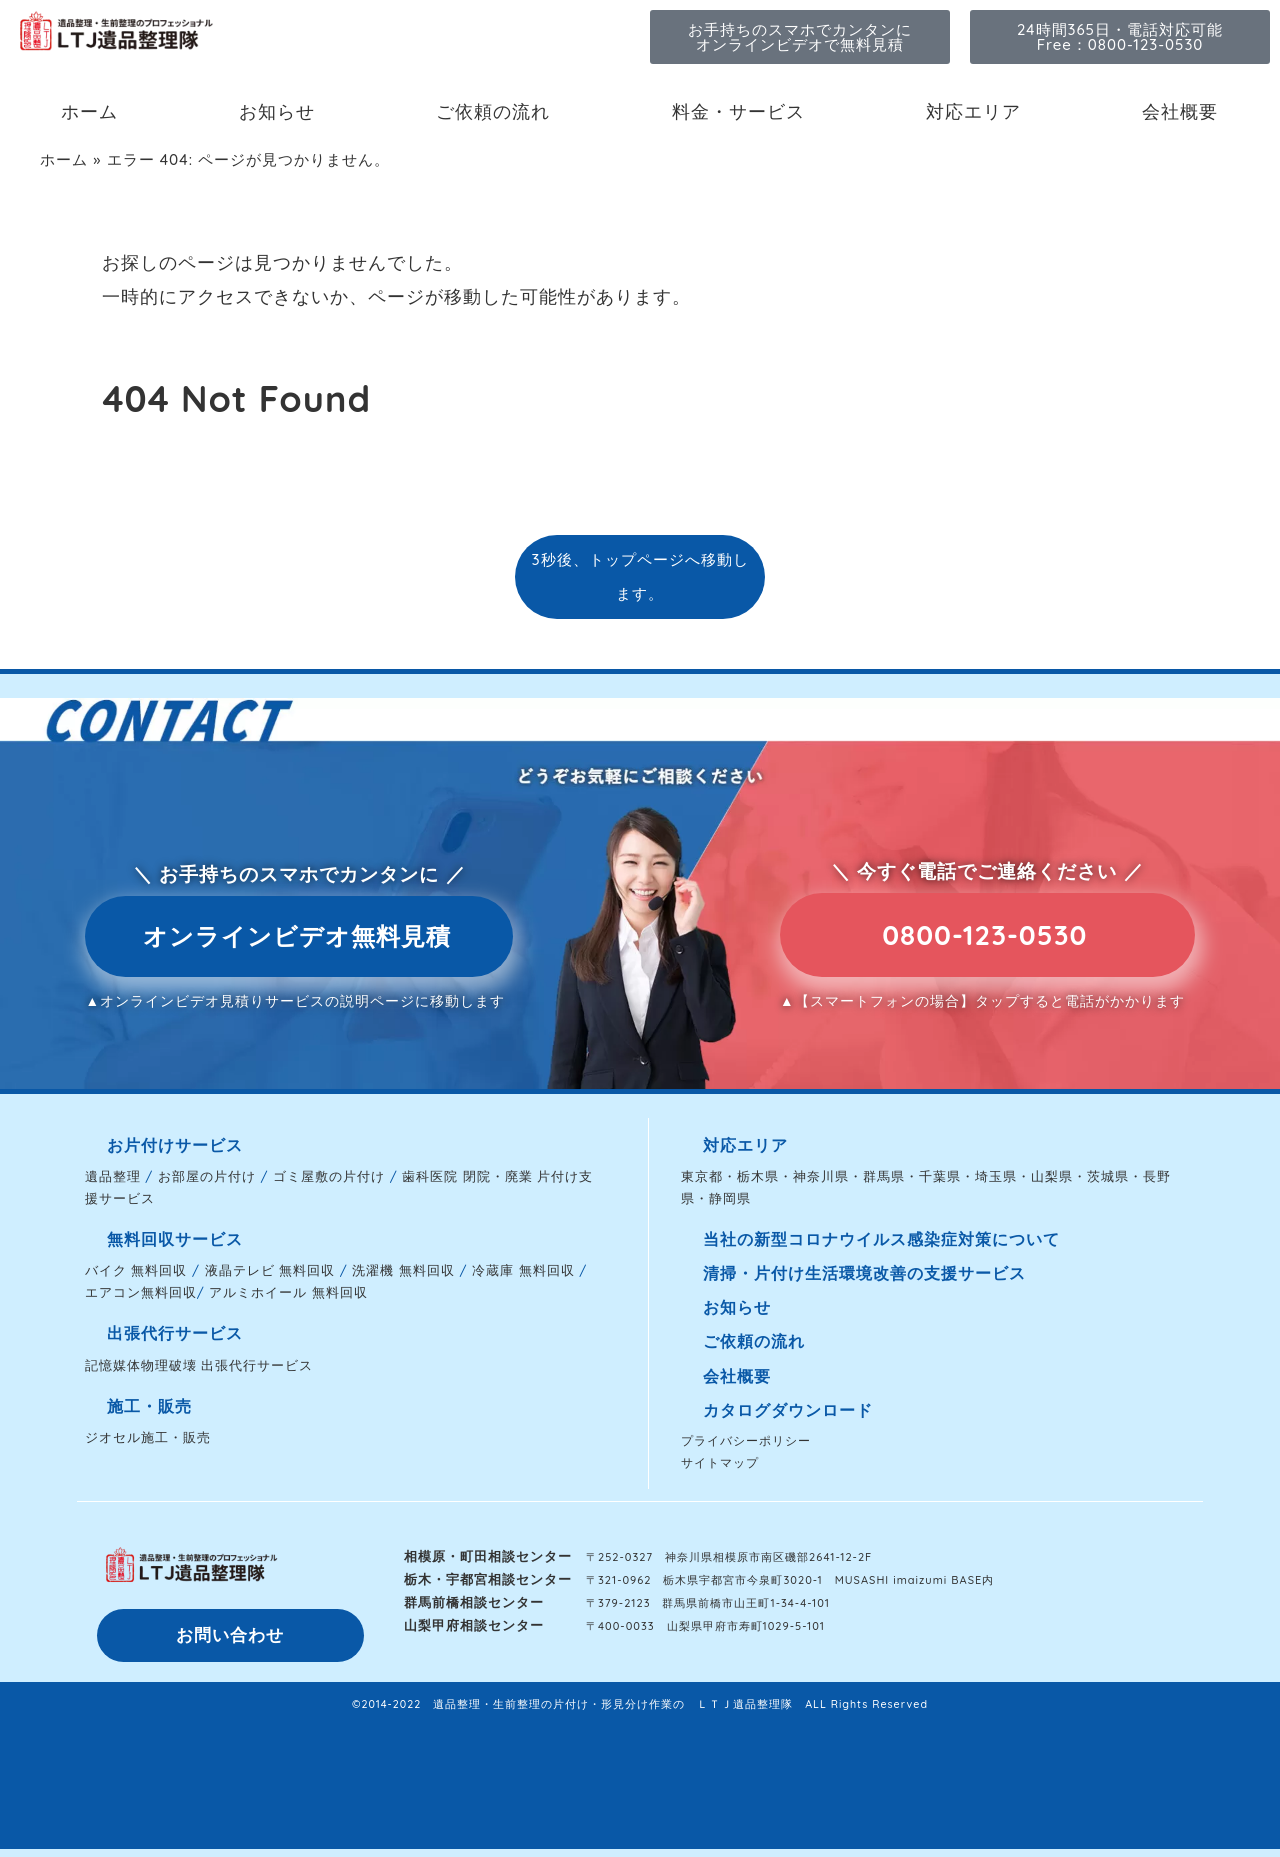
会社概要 (1180, 111)
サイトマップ (720, 1462)
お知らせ (277, 111)
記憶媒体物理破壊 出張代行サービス (199, 1365)
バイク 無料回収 (136, 1270)
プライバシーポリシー (746, 1440)
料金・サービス (738, 111)
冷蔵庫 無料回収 (523, 1270)
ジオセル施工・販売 (148, 1437)
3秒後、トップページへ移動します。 (639, 576)
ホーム (89, 111)
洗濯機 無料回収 (403, 1270)
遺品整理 (113, 1176)
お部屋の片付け (207, 1176)
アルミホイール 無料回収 (288, 1292)
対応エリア (973, 111)
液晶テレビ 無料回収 (270, 1270)
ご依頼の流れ (493, 111)
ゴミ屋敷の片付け (329, 1176)
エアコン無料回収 (141, 1292)
